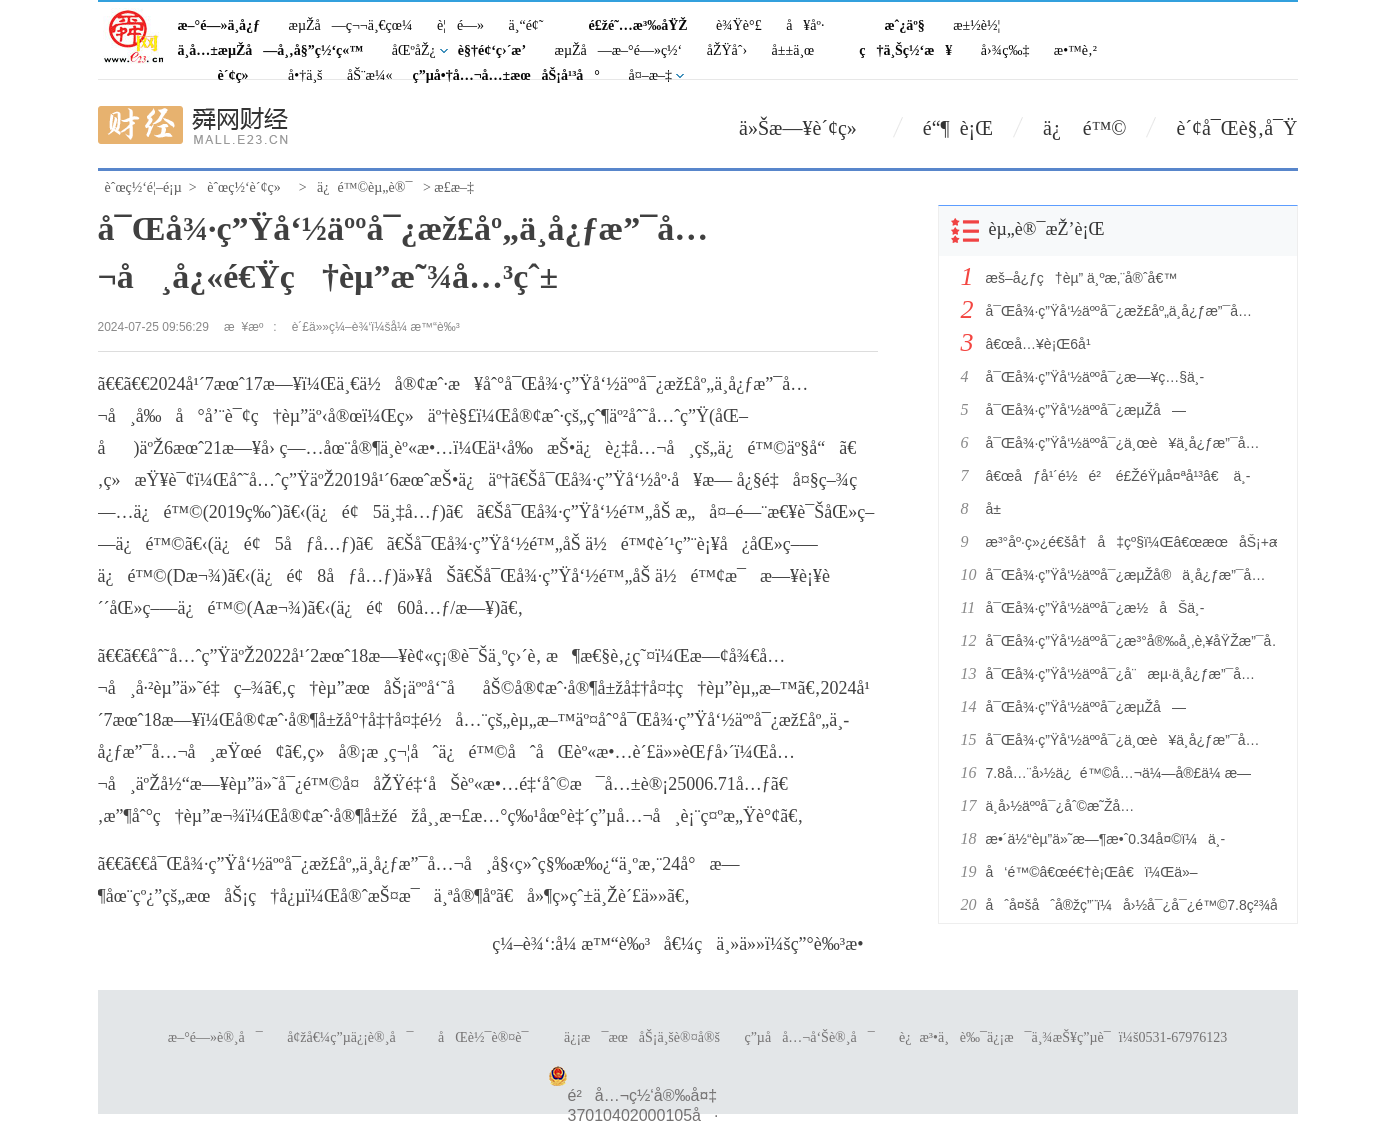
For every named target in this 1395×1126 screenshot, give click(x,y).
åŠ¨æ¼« (370, 75)
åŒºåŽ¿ (414, 50)
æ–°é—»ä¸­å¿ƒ (219, 25)
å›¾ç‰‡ (1005, 50)
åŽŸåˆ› (727, 50)
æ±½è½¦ (976, 25)
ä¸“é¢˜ (526, 25)
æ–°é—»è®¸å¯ (215, 1037)
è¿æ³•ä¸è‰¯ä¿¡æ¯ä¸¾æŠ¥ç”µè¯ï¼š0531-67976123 (1063, 1037)
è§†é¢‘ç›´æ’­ (492, 50)
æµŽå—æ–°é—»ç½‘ (619, 50)
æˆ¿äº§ (904, 25)
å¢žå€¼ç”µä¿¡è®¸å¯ (350, 1037)
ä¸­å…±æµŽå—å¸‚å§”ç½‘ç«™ (271, 50)
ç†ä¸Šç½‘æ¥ (905, 50)
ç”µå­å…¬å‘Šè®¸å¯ (809, 1037)
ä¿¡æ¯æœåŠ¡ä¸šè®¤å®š (642, 1037)
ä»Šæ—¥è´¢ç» (806, 128)
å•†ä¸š (305, 75)
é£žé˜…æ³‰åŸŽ (638, 25)
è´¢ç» (239, 75)
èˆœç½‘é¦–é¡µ (143, 187)
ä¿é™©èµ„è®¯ (364, 187)
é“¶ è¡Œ (958, 128)
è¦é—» (460, 25)
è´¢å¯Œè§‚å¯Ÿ (1236, 128)
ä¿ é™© (1084, 128)
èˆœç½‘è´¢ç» (249, 187)
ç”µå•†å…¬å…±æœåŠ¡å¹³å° (506, 75)
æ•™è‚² (1075, 50)
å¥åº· (805, 25)
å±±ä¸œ (793, 50)
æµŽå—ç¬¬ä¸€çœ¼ (351, 25)
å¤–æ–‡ (650, 75)
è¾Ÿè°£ (739, 25)
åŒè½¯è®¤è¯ (488, 1037)
